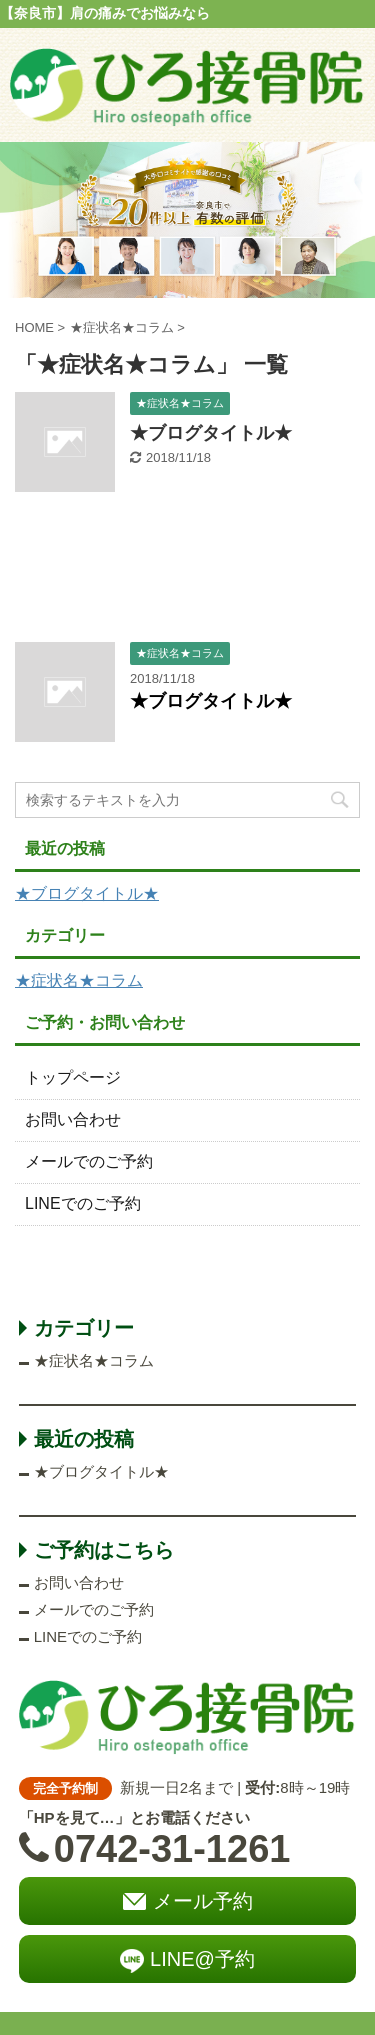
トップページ (73, 1077)
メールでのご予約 (89, 1161)
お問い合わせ (73, 1119)
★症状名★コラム (79, 980)
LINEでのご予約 (83, 1203)
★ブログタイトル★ (211, 433)
